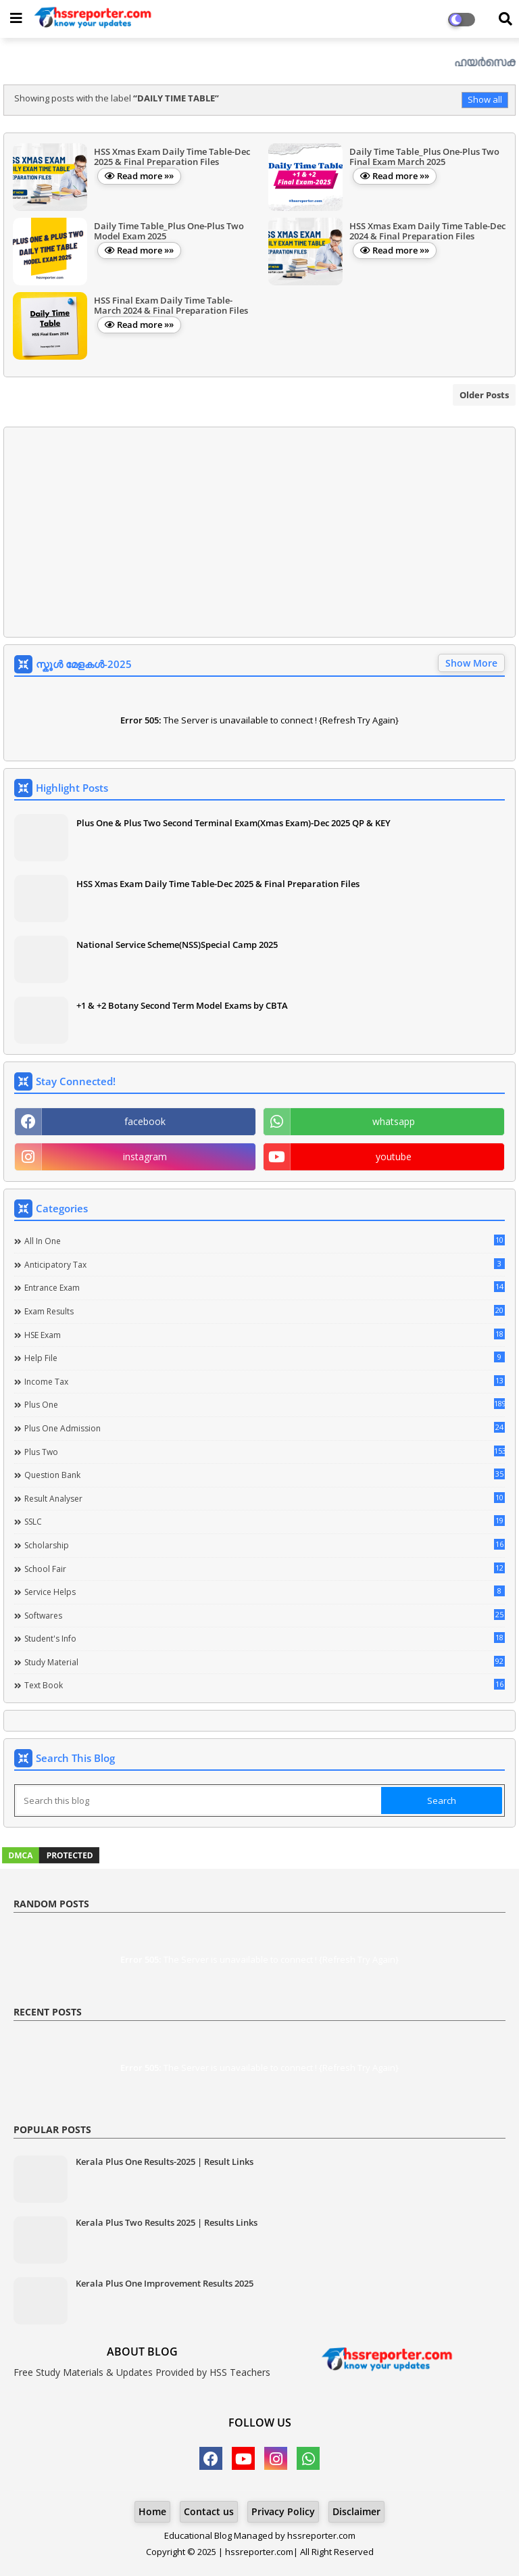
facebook (145, 1121)
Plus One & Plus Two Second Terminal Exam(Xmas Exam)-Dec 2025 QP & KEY (233, 823)
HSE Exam (264, 1335)
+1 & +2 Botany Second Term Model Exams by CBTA (182, 1005)
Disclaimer (356, 2511)
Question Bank (264, 1475)
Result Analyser (264, 1498)
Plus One (264, 1404)
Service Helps (264, 1591)
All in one (264, 1241)
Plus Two (264, 1452)
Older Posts (484, 395)
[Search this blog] (199, 1800)
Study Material (264, 1662)
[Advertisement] (259, 532)
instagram (145, 1156)
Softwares (264, 1615)
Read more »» (145, 176)
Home (152, 2511)
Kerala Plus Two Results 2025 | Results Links (166, 2222)
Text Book (264, 1685)
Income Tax (264, 1381)
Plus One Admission (264, 1428)
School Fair (264, 1569)
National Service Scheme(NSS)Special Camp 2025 (177, 944)
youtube (394, 1156)
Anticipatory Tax (264, 1264)
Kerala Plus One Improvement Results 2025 (164, 2283)
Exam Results (264, 1311)
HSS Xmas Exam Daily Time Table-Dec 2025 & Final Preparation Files (218, 884)
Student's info (264, 1638)
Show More (471, 663)
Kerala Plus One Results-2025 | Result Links (164, 2161)
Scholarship (264, 1545)
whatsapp (393, 1121)
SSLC (264, 1521)
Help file (264, 1358)
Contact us (209, 2511)
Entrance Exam (264, 1287)
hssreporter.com (321, 2535)
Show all (485, 99)
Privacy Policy (283, 2511)
